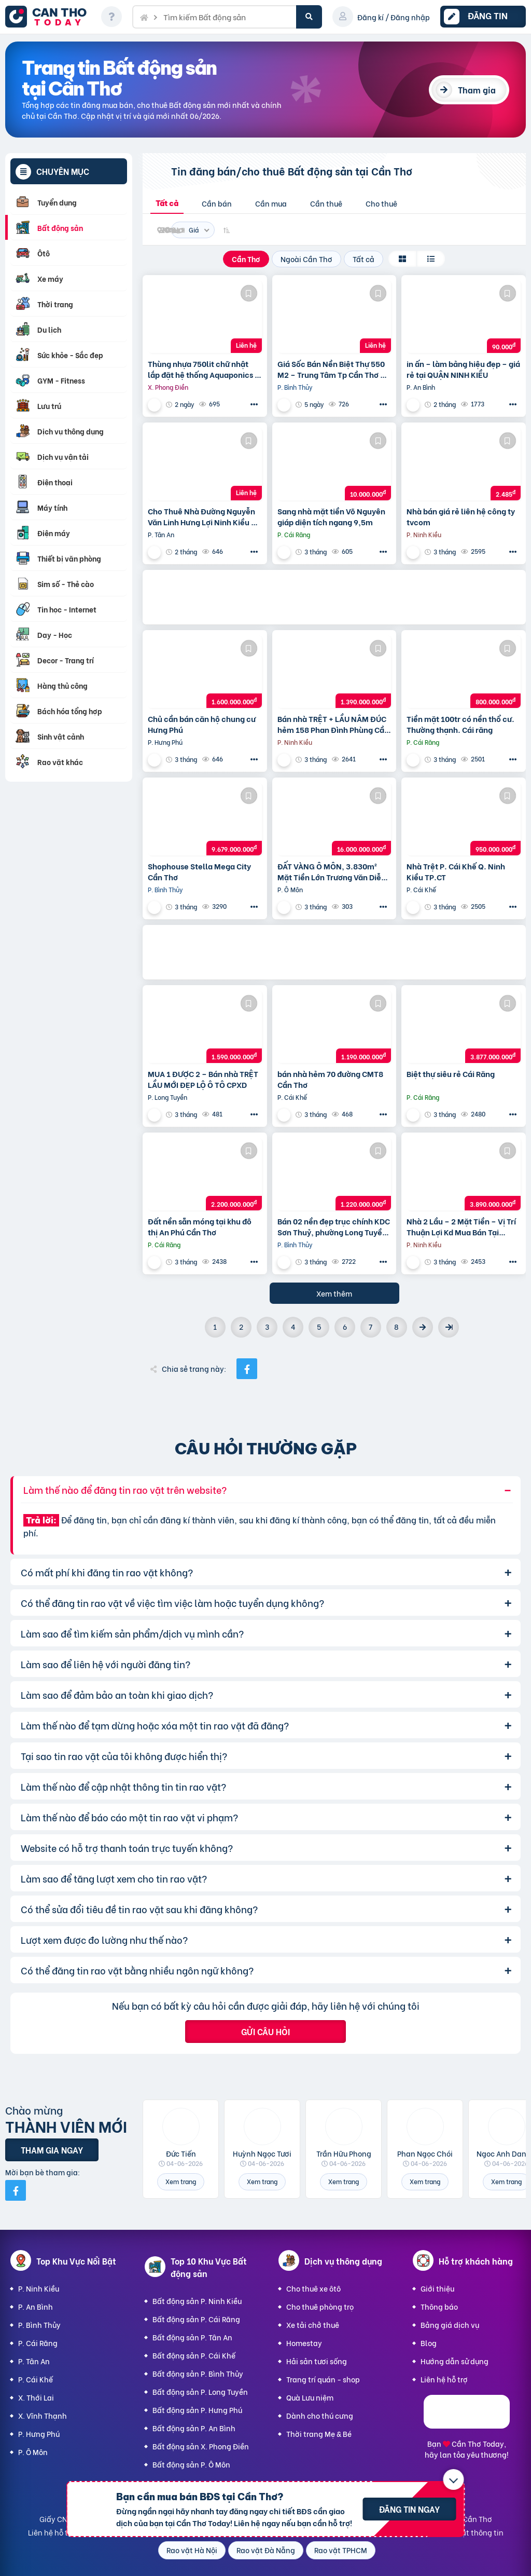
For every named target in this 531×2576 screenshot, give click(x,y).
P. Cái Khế (35, 2379)
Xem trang (180, 2181)
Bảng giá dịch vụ (450, 2324)
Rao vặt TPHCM (340, 2549)
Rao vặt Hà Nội (191, 2549)
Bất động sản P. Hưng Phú (197, 2409)
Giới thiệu (437, 2288)
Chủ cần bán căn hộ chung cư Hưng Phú (202, 724)
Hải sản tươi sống (316, 2360)
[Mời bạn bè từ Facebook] (15, 2190)
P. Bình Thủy (39, 2324)
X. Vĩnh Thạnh (42, 2415)
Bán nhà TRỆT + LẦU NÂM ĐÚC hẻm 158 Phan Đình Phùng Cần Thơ (333, 724)
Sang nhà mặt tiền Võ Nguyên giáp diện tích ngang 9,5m (331, 516)
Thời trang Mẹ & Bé (319, 2433)
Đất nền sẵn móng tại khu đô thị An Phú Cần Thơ (199, 1226)
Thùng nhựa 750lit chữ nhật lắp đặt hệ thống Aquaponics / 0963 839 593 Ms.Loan (203, 369)
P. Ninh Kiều (38, 2288)
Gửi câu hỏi (265, 2031)
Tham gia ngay (52, 2150)
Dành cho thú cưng (319, 2415)
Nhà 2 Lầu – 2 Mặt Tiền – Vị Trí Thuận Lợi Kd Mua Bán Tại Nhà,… (461, 1226)
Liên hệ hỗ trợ (444, 2379)
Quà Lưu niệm (309, 2397)
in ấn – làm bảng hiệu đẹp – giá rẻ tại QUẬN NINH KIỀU (463, 369)
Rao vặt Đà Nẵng (265, 2549)
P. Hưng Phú (39, 2433)
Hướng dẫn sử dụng (454, 2360)
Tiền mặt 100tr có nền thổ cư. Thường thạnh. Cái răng (460, 724)
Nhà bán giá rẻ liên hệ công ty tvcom (461, 516)
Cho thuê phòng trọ (320, 2306)
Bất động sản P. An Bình (193, 2427)
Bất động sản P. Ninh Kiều (197, 2300)
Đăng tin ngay (409, 2509)
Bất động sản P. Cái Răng (196, 2318)
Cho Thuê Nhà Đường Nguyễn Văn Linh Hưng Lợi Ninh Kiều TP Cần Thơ (204, 516)
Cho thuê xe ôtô (313, 2288)
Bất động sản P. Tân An (192, 2337)
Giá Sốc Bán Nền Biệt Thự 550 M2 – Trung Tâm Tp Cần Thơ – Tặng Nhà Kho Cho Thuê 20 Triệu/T (331, 369)
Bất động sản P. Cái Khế (193, 2355)
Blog (429, 2342)
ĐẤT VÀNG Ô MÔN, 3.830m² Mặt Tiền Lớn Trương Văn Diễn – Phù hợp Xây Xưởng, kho (331, 871)
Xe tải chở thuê (312, 2324)
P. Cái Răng (38, 2342)
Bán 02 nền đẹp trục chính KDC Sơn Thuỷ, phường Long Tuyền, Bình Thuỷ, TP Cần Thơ (333, 1226)
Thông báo (439, 2306)
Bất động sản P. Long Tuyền (200, 2391)
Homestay (304, 2342)
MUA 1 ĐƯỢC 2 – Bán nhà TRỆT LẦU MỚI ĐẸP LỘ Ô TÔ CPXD (203, 1079)
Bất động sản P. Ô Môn (191, 2464)
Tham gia (477, 90)
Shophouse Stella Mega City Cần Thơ (199, 871)
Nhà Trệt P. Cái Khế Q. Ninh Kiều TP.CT (456, 871)
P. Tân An (34, 2360)
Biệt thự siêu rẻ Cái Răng (451, 1073)
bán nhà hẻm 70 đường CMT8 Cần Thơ (330, 1079)
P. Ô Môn (33, 2451)
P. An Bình (35, 2306)
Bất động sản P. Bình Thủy (197, 2373)
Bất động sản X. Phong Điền (200, 2446)
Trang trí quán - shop (323, 2379)
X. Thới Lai (36, 2397)
